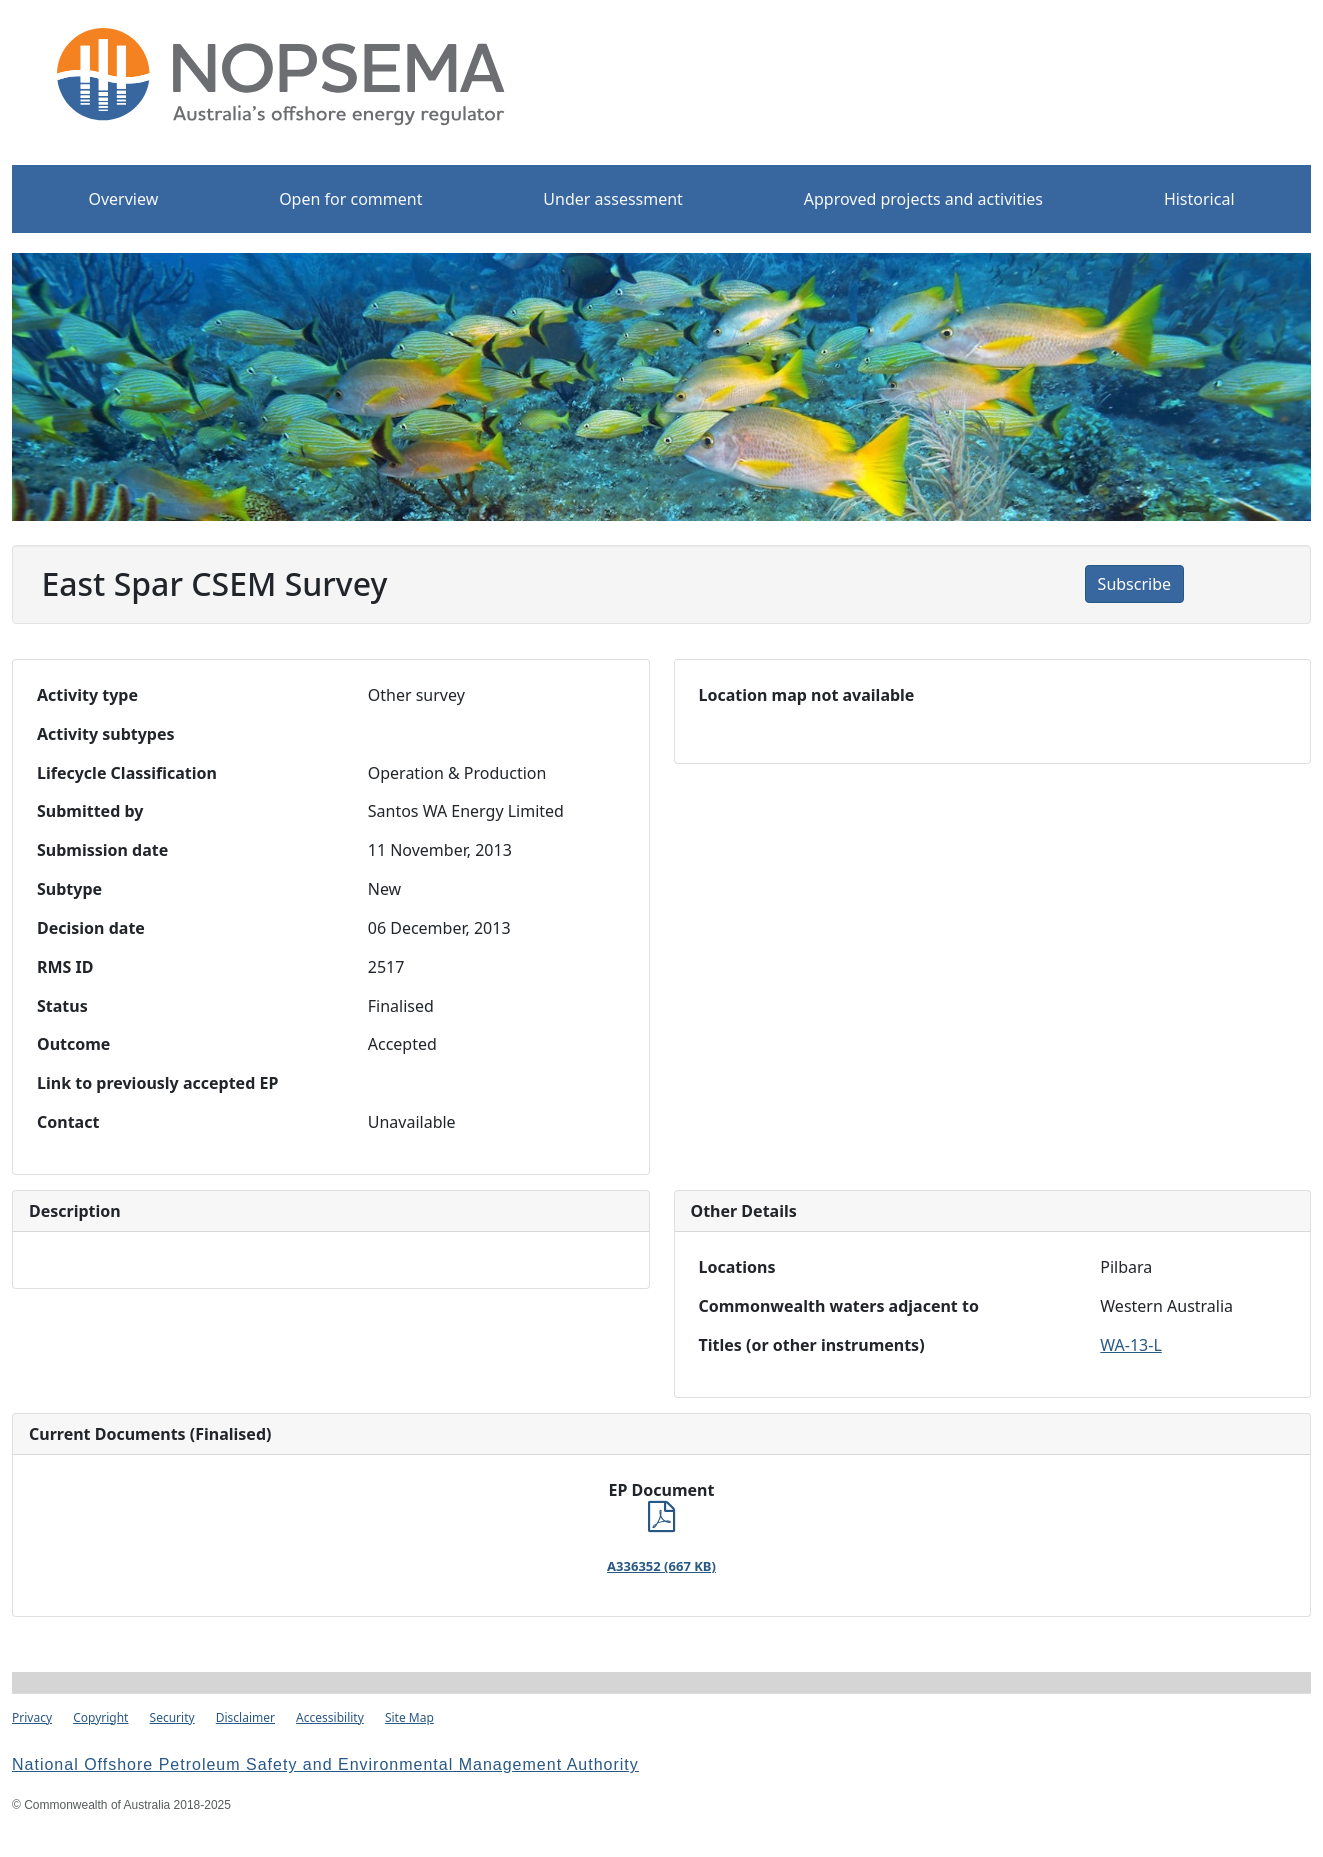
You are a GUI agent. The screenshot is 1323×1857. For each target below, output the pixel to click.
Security (172, 1717)
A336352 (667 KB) (661, 1566)
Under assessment (613, 199)
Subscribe (1134, 584)
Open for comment (350, 199)
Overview (123, 199)
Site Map (409, 1717)
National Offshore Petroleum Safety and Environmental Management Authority (325, 1764)
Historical (1199, 199)
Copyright (100, 1717)
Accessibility (330, 1717)
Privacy (32, 1717)
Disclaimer (245, 1717)
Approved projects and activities (923, 199)
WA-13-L (1130, 1345)
